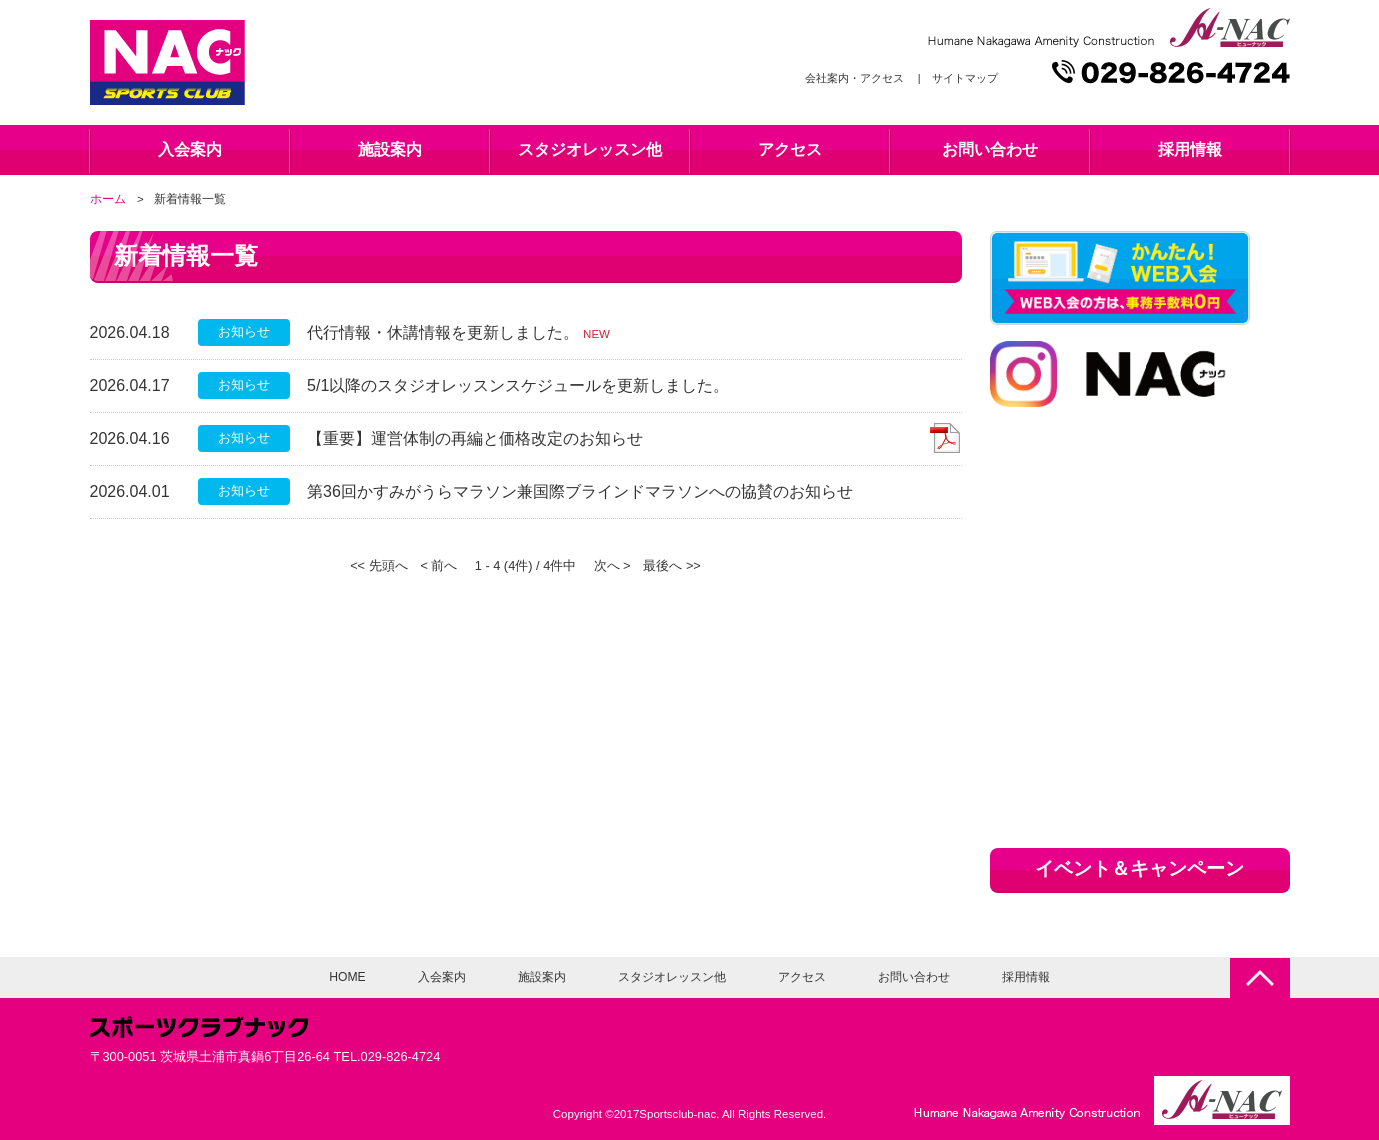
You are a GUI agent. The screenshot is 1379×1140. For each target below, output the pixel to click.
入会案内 (190, 149)
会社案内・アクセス (854, 78)
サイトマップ (965, 78)
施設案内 (390, 149)
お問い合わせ (990, 149)
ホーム (108, 199)
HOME (347, 977)
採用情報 (1190, 149)
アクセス (790, 149)
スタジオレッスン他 (590, 149)
